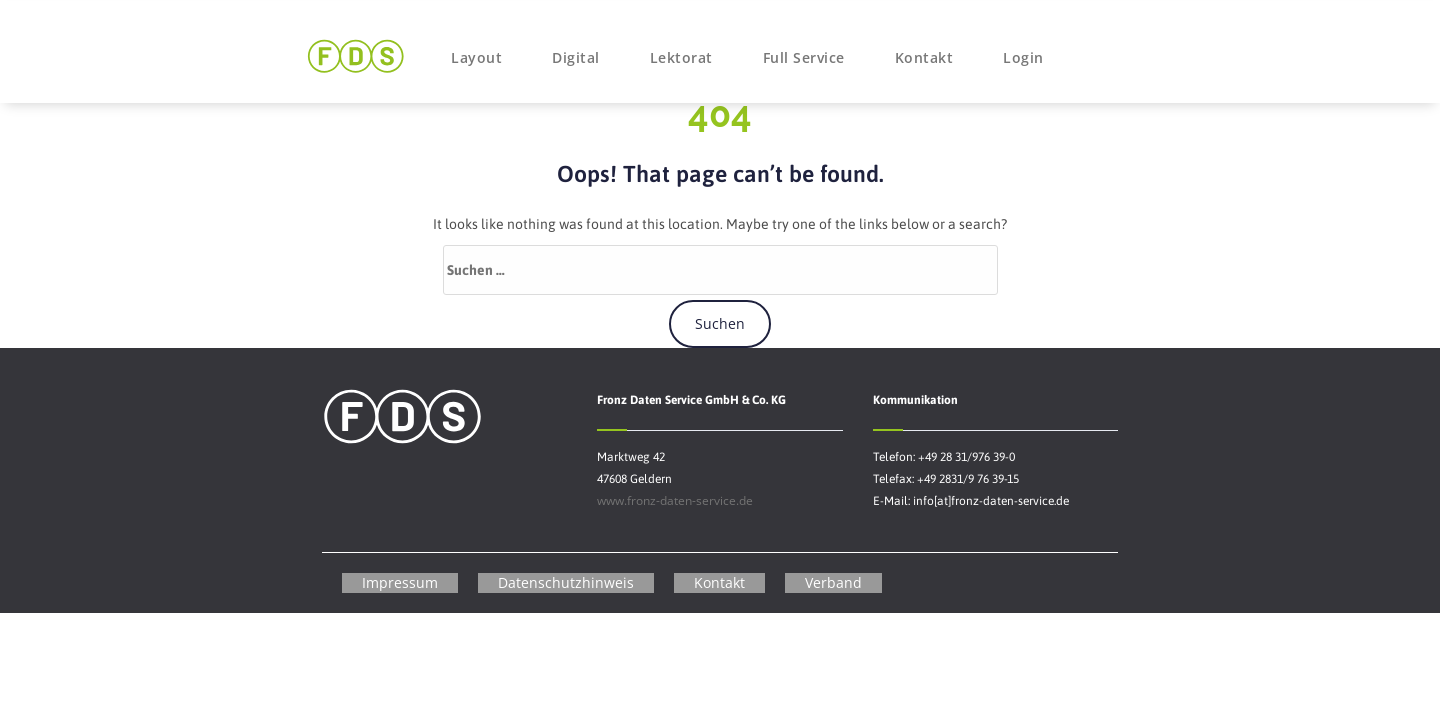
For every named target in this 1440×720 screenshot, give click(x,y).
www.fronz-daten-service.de (675, 500)
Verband (833, 582)
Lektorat (681, 57)
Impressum (400, 582)
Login (1023, 57)
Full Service (804, 57)
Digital (576, 57)
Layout (476, 57)
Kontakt (924, 57)
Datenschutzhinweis (566, 582)
